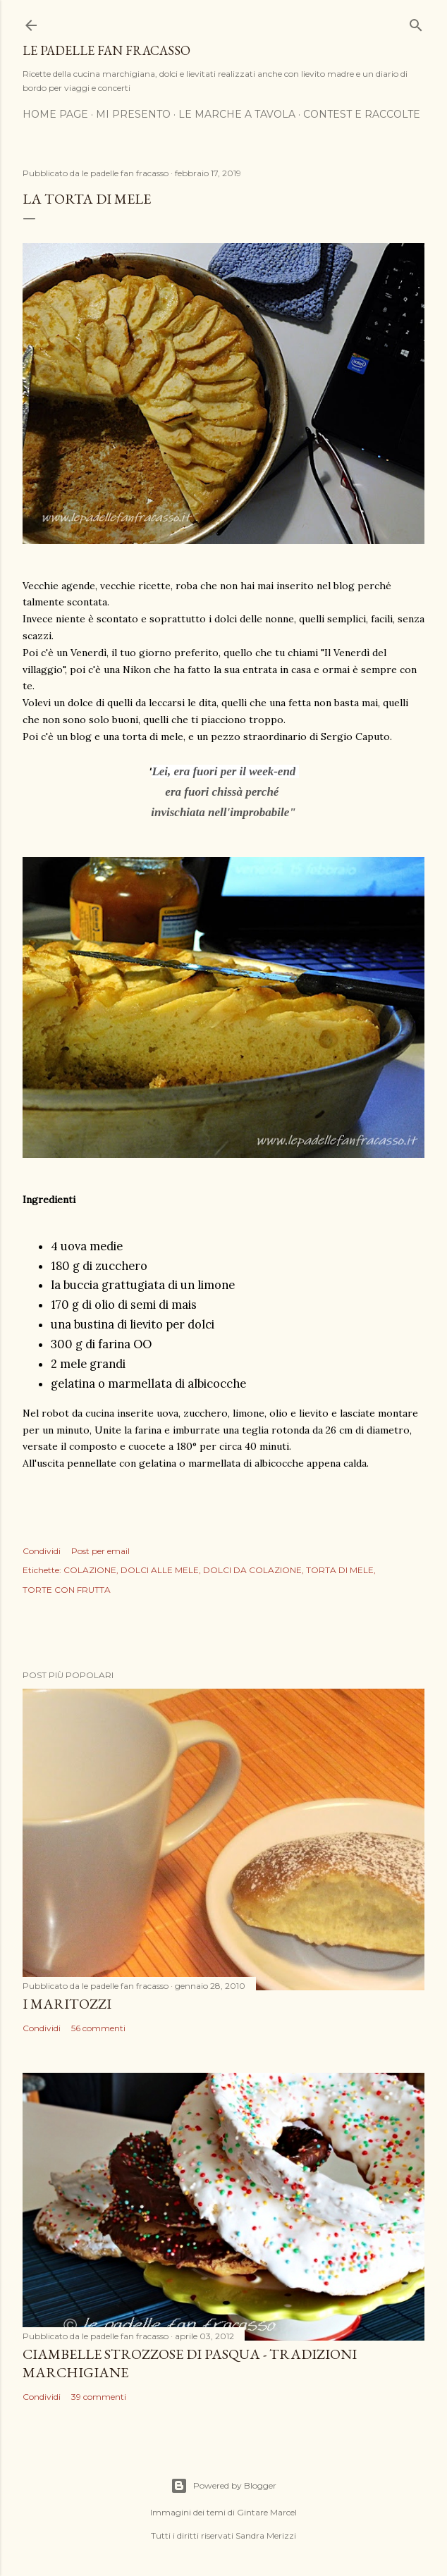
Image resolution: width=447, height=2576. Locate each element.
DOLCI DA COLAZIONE (252, 1570)
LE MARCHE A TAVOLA (236, 114)
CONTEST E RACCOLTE (361, 114)
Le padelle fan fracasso (106, 50)
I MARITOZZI (67, 2004)
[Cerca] (416, 22)
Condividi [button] (42, 1551)
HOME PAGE (55, 114)
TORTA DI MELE (340, 1570)
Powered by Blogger (223, 2485)
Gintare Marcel (267, 2512)
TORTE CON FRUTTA (67, 1589)
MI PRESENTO (133, 114)
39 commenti (98, 2396)
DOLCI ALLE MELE (160, 1570)
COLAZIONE (89, 1570)
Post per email (100, 1551)
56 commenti (98, 2028)
